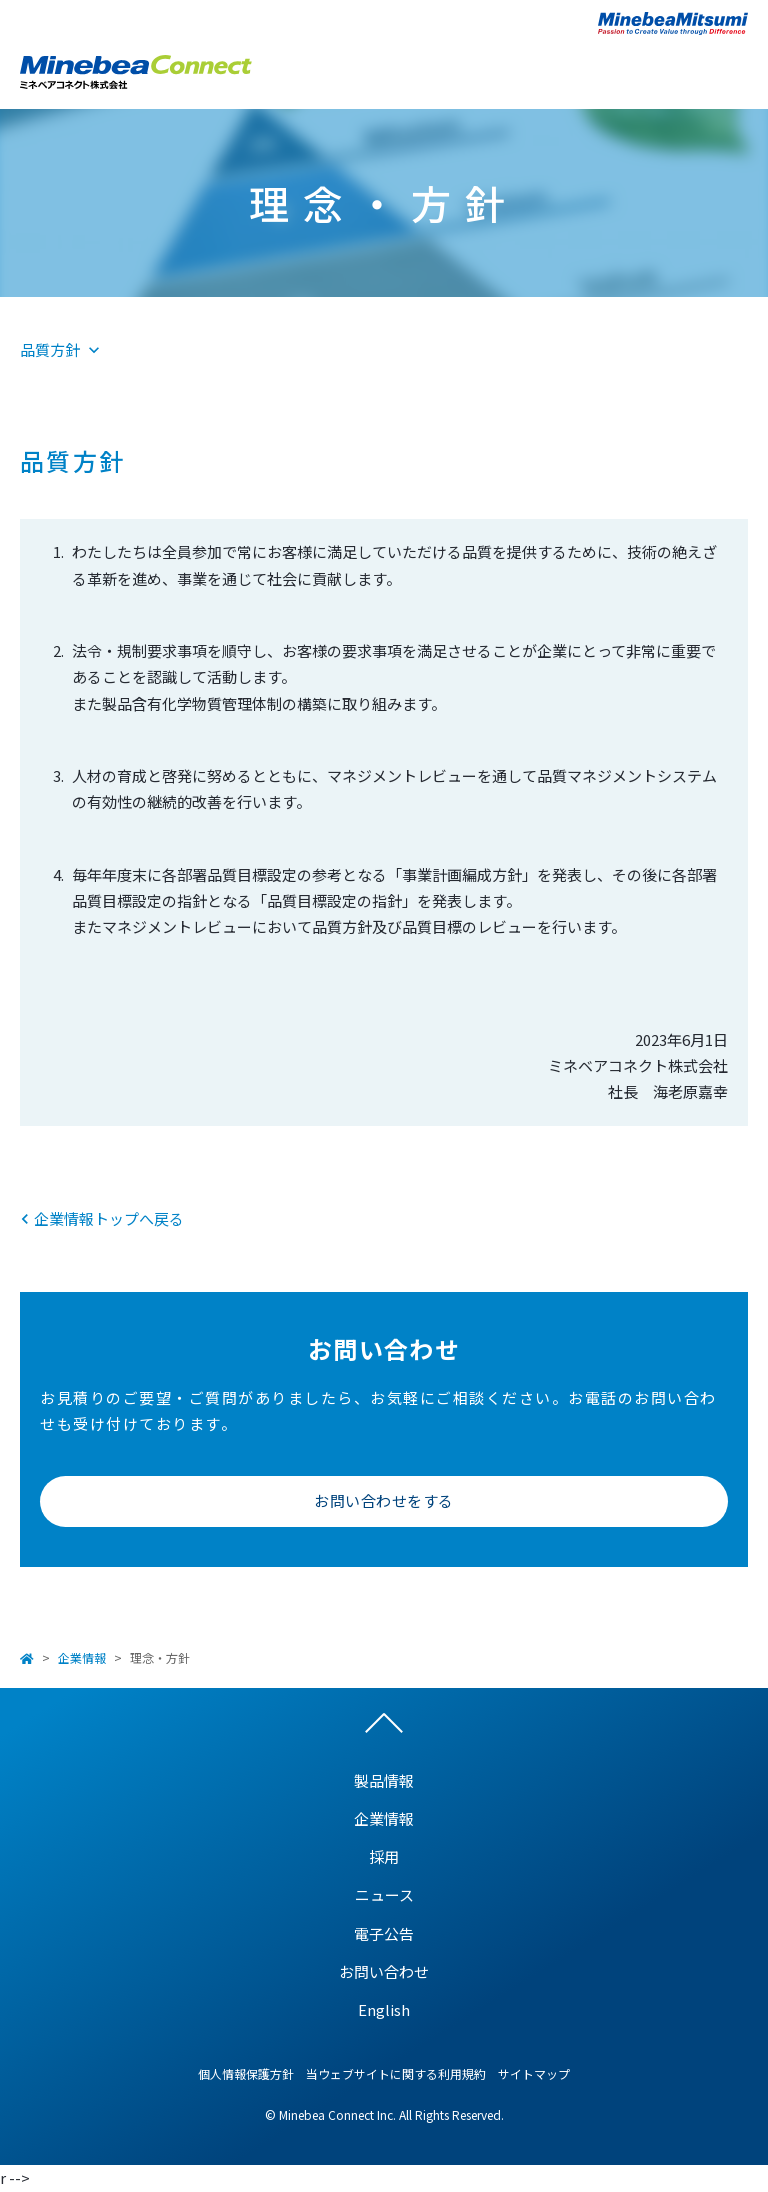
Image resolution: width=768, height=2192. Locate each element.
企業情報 (82, 1657)
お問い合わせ (384, 1971)
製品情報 (384, 1780)
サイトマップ (534, 2073)
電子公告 (384, 1933)
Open (733, 69)
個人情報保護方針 (246, 2073)
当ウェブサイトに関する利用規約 (396, 2073)
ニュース (384, 1894)
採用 (384, 1856)
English (384, 2009)
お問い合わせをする (384, 1500)
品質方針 (50, 349)
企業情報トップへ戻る (109, 1218)
